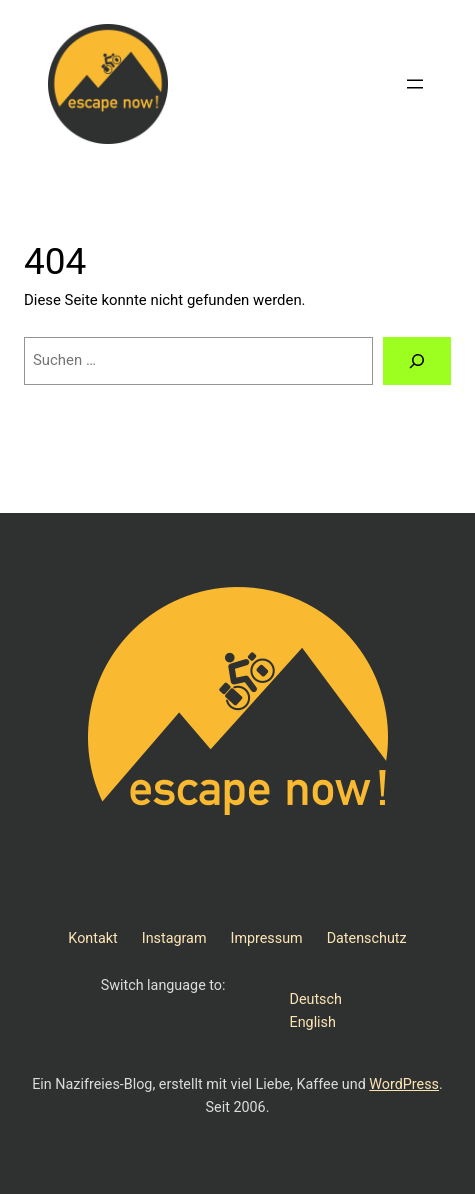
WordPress (404, 1084)
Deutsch (316, 999)
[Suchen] (417, 361)
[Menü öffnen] (415, 84)
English (313, 1022)
